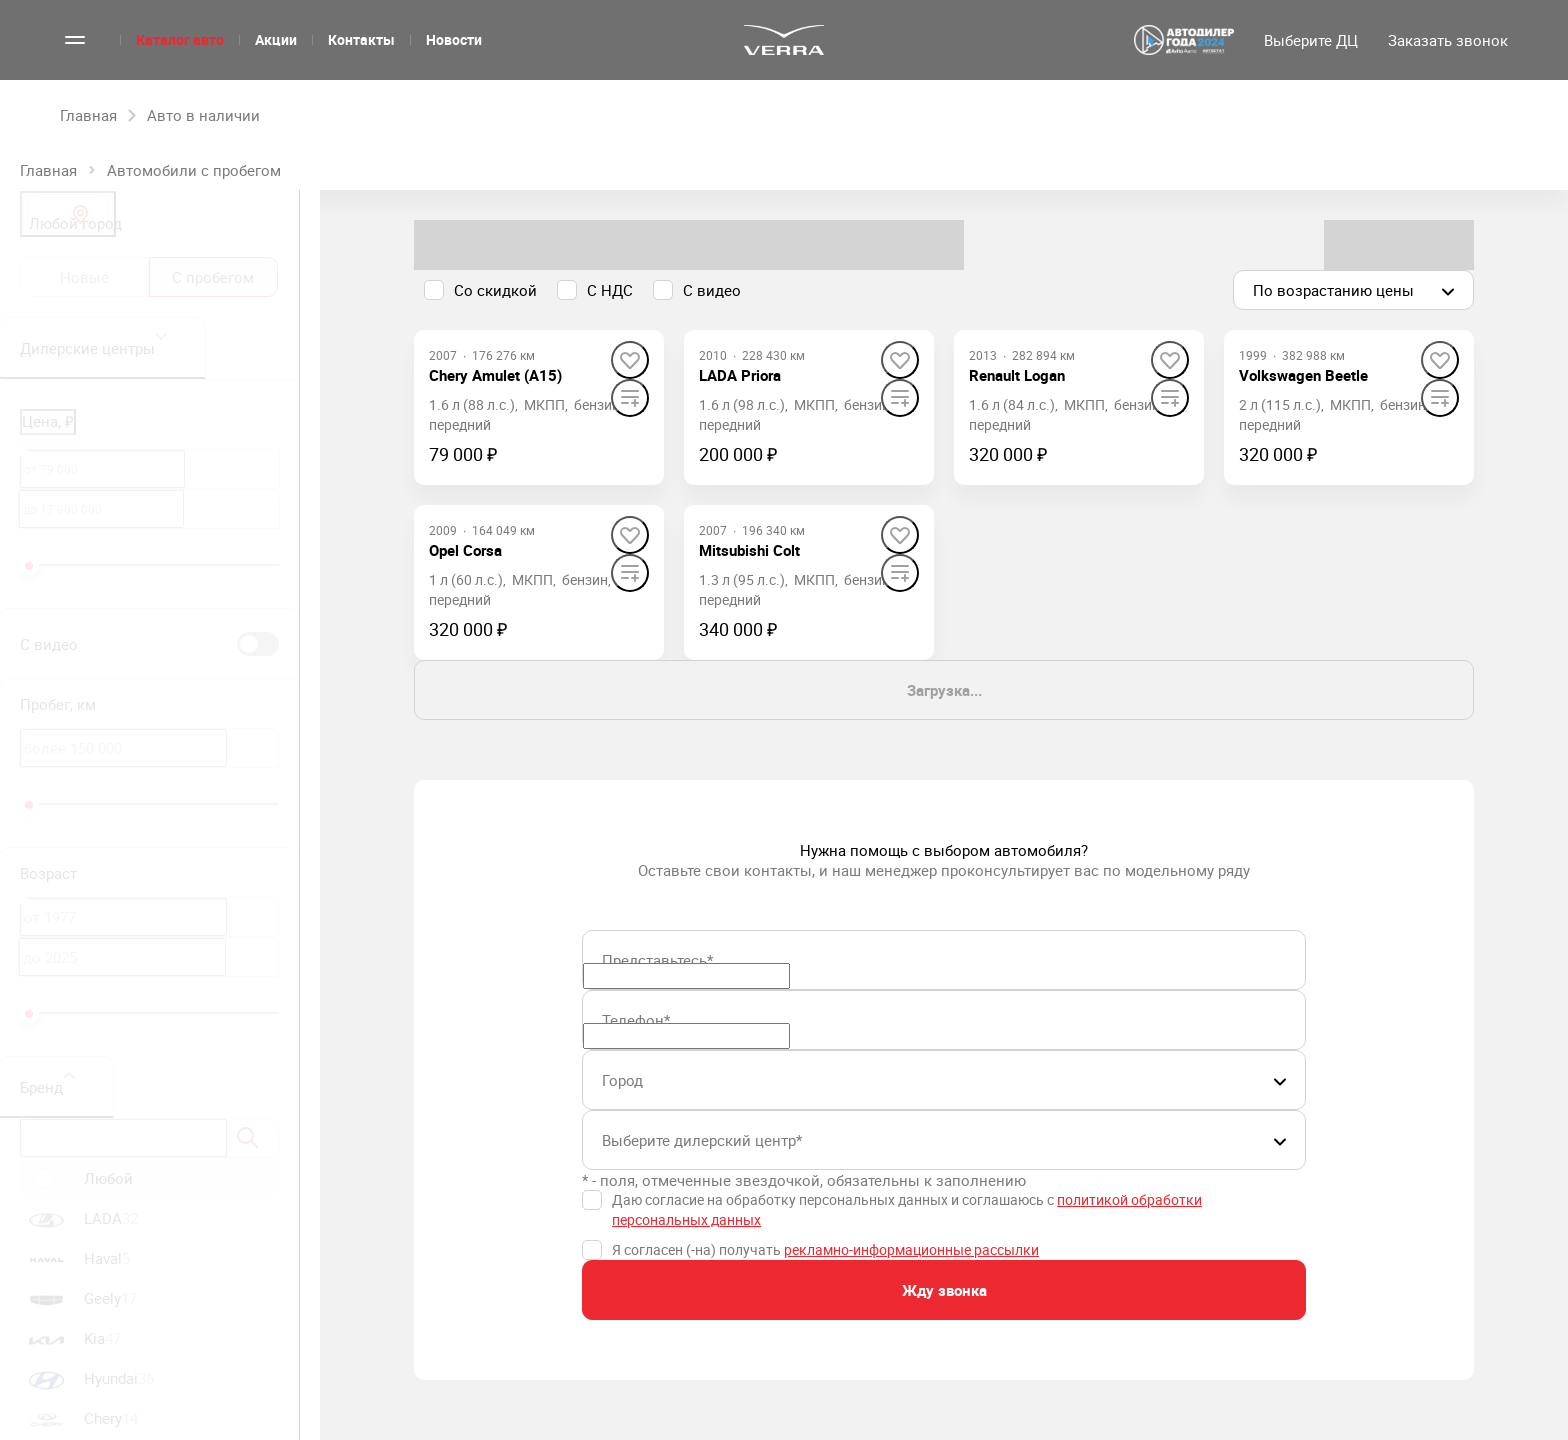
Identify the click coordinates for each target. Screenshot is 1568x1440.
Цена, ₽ (48, 421)
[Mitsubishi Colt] (749, 550)
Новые (84, 277)
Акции (276, 39)
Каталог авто (180, 39)
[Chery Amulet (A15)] (495, 375)
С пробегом (213, 277)
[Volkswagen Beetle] (1303, 375)
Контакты (361, 39)
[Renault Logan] (1017, 375)
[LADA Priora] (740, 375)
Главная (48, 170)
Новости (454, 39)
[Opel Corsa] (465, 550)
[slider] (29, 566)
